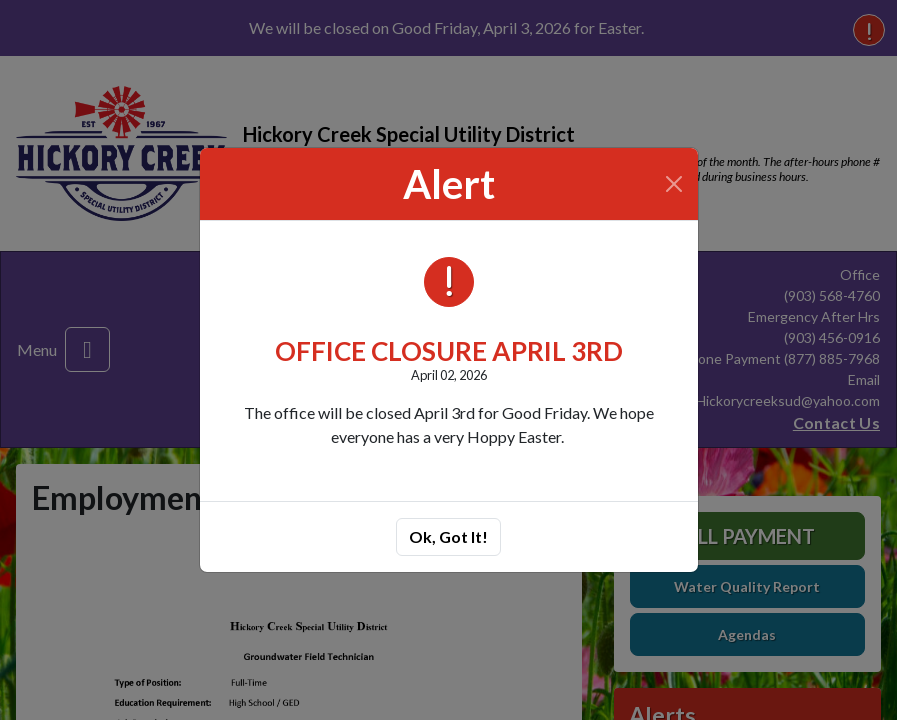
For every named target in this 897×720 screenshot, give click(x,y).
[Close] (673, 184)
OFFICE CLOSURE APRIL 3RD (449, 351)
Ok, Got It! (448, 536)
